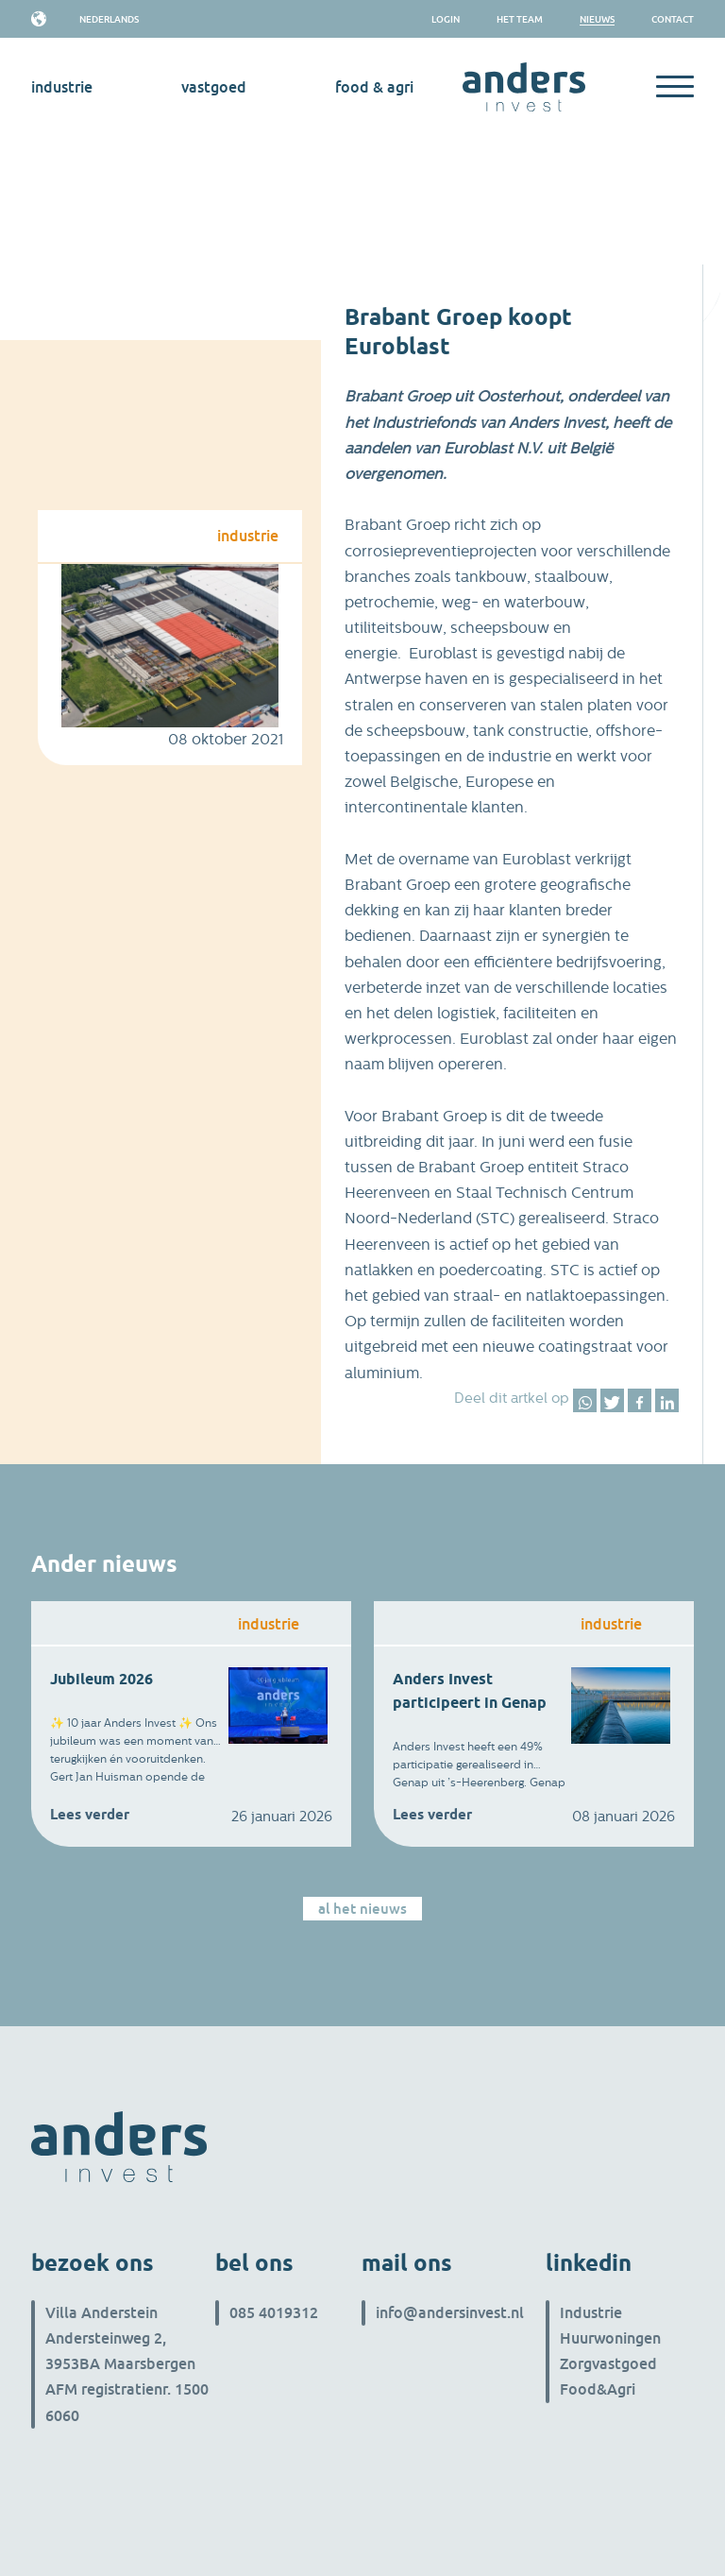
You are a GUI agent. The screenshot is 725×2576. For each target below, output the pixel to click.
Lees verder (89, 1814)
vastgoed (213, 86)
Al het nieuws (362, 1908)
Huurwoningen (610, 2338)
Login (445, 19)
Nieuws (597, 19)
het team (520, 19)
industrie (62, 86)
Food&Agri (597, 2389)
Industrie (591, 2312)
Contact (672, 19)
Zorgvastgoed (608, 2363)
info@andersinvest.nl (450, 2312)
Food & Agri (374, 86)
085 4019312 (273, 2312)
